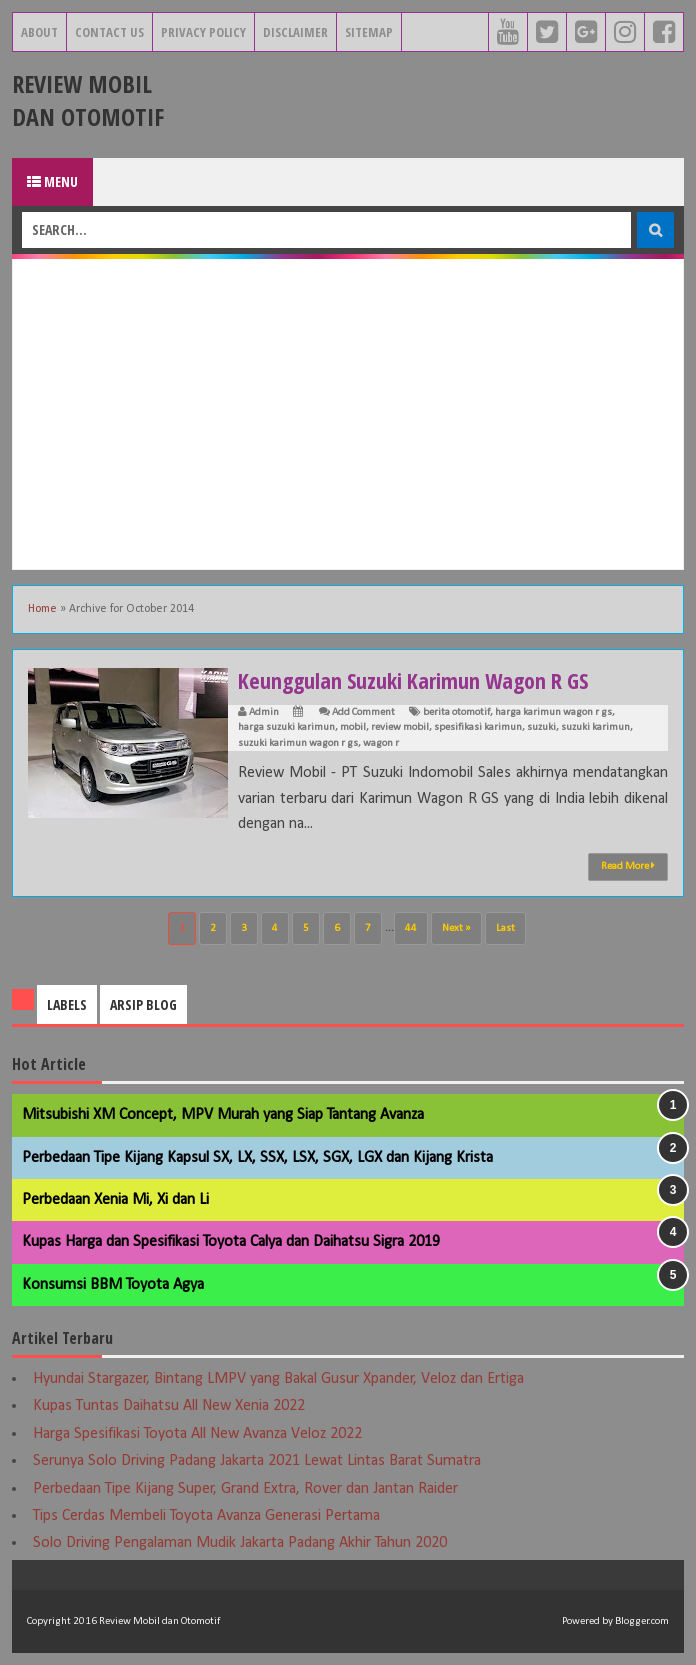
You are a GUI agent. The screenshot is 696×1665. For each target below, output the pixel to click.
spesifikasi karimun (478, 727)
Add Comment (363, 712)
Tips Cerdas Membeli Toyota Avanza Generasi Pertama (206, 1516)
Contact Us (109, 32)
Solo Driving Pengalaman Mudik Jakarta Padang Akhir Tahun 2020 (240, 1543)
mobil (353, 727)
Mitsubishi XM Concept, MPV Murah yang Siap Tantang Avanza (223, 1115)
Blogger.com (642, 1621)
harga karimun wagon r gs (553, 712)
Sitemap (369, 32)
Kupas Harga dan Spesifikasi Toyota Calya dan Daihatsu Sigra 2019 (231, 1242)
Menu (52, 181)
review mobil (400, 727)
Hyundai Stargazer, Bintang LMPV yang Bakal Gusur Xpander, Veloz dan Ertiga (278, 1379)
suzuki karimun (595, 727)
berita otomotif (456, 712)
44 (411, 928)
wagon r (381, 743)
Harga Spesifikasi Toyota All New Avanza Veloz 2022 (197, 1434)
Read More (628, 866)
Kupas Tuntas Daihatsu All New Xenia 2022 (169, 1406)
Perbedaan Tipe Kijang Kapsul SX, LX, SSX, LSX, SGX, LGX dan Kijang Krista (257, 1158)
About (39, 32)
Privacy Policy (203, 32)
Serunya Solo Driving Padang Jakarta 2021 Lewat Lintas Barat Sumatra (257, 1461)
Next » (456, 928)
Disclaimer (295, 32)
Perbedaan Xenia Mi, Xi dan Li (115, 1200)
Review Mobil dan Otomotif (88, 100)
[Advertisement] (348, 414)
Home (42, 609)
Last (505, 928)
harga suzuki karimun (286, 727)
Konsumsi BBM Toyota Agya (113, 1285)
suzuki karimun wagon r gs (298, 743)
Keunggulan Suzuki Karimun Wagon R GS (413, 680)
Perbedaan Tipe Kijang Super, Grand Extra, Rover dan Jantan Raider (245, 1489)
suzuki (541, 727)
